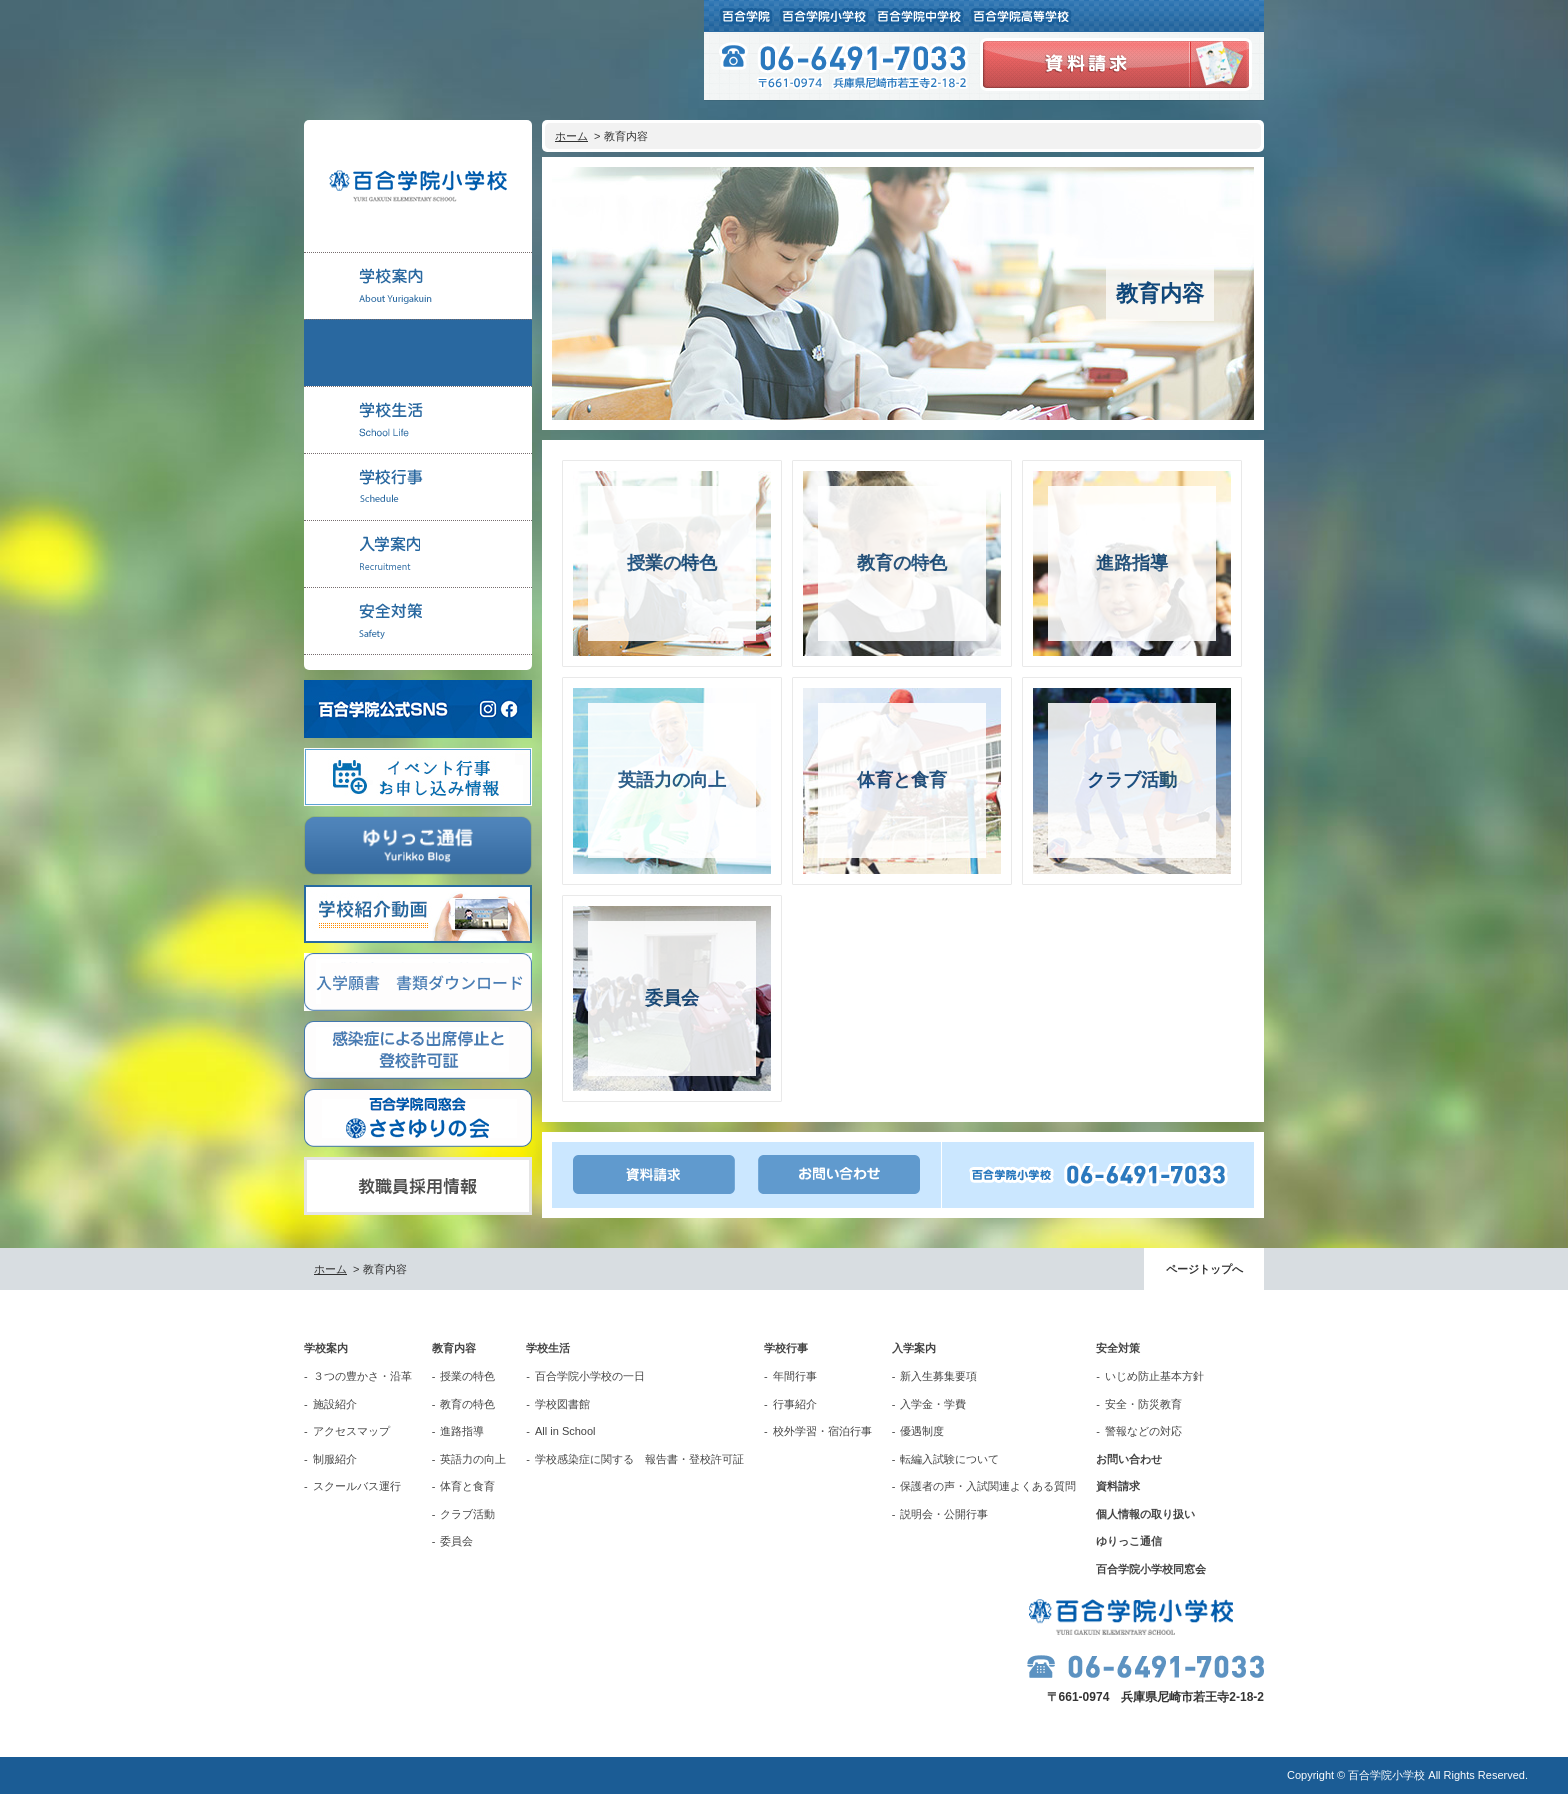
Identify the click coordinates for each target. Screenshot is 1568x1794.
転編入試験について (949, 1459)
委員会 (456, 1541)
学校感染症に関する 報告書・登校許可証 (639, 1459)
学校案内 (326, 1348)
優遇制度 (922, 1431)
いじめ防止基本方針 (1154, 1376)
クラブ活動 (467, 1514)
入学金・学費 (933, 1404)
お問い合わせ (1129, 1459)
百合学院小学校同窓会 (1151, 1569)
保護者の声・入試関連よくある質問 (988, 1486)
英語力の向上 (473, 1459)
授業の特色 (467, 1376)
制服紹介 (335, 1459)
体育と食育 (467, 1486)
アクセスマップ (351, 1431)
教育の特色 (467, 1404)
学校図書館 (562, 1404)
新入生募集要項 (938, 1376)
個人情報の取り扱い (1145, 1514)
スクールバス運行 (357, 1486)
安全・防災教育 (1143, 1404)
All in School (565, 1431)
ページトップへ (1204, 1269)
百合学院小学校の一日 (590, 1376)
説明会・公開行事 (944, 1514)
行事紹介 (795, 1404)
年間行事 (795, 1376)
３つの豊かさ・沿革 (362, 1376)
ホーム (571, 136)
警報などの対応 (1143, 1431)
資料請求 (1118, 1486)
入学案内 (914, 1348)
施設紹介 (335, 1404)
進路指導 (462, 1431)
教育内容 (454, 1348)
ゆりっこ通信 (1129, 1541)
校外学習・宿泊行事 (822, 1431)
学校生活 (548, 1348)
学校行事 (786, 1348)
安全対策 (1118, 1348)
